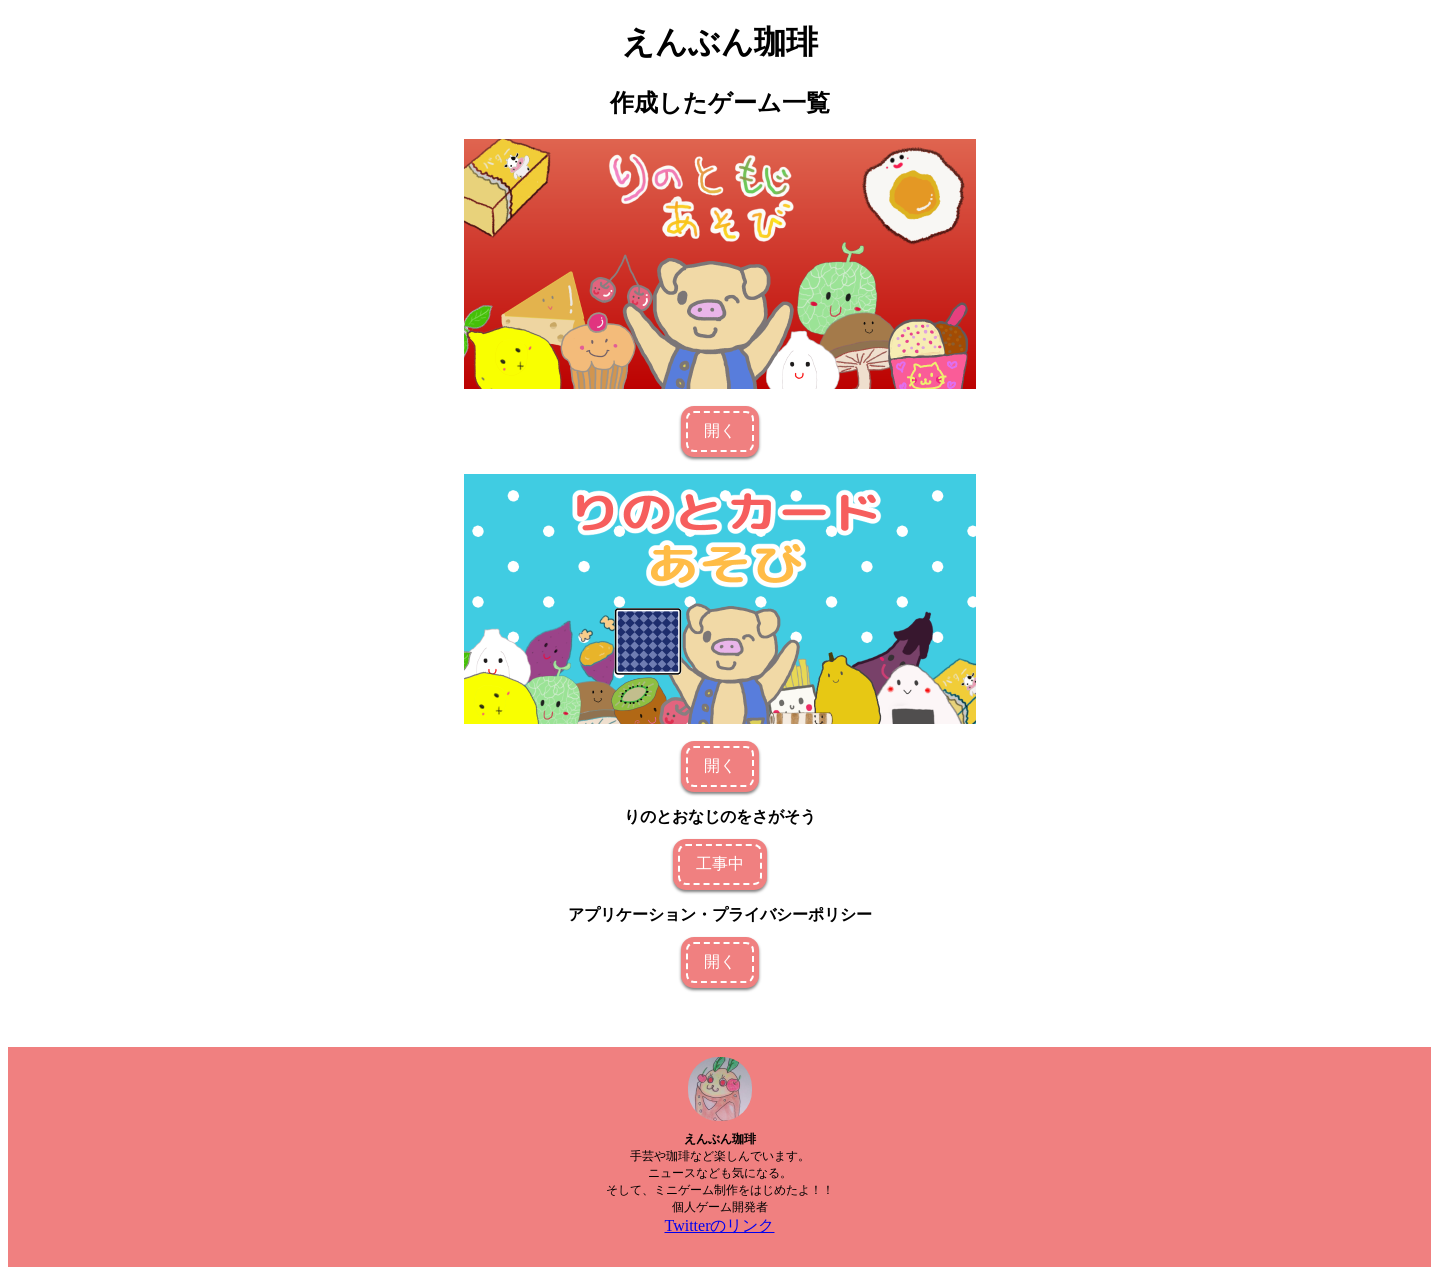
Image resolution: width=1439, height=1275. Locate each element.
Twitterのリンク (720, 1225)
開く (720, 430)
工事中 (720, 863)
